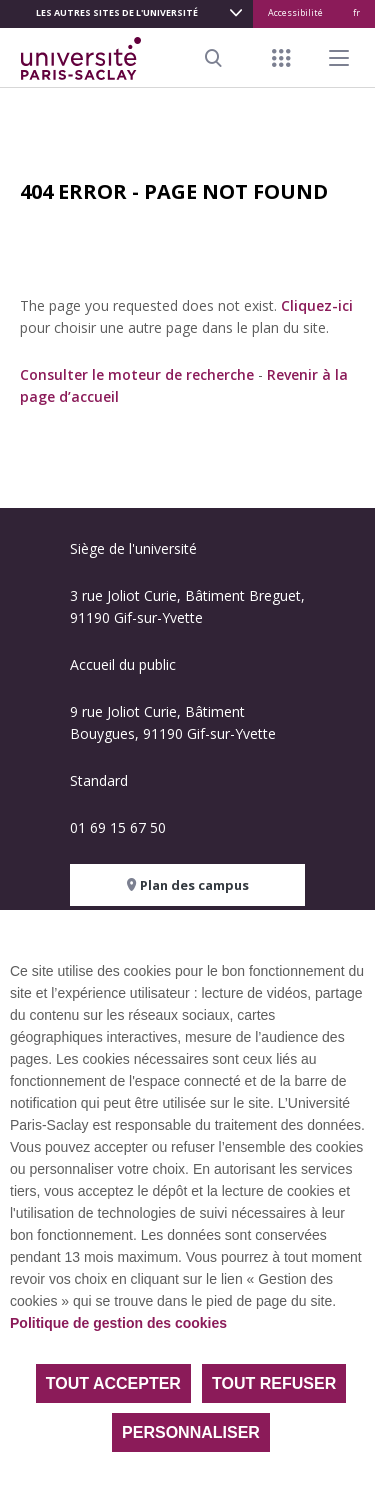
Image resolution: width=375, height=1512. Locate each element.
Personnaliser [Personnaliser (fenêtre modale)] (191, 1432)
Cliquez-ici (317, 305)
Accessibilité (295, 12)
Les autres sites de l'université (117, 12)
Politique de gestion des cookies (118, 1323)
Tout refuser (274, 1383)
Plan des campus (188, 885)
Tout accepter (113, 1383)
